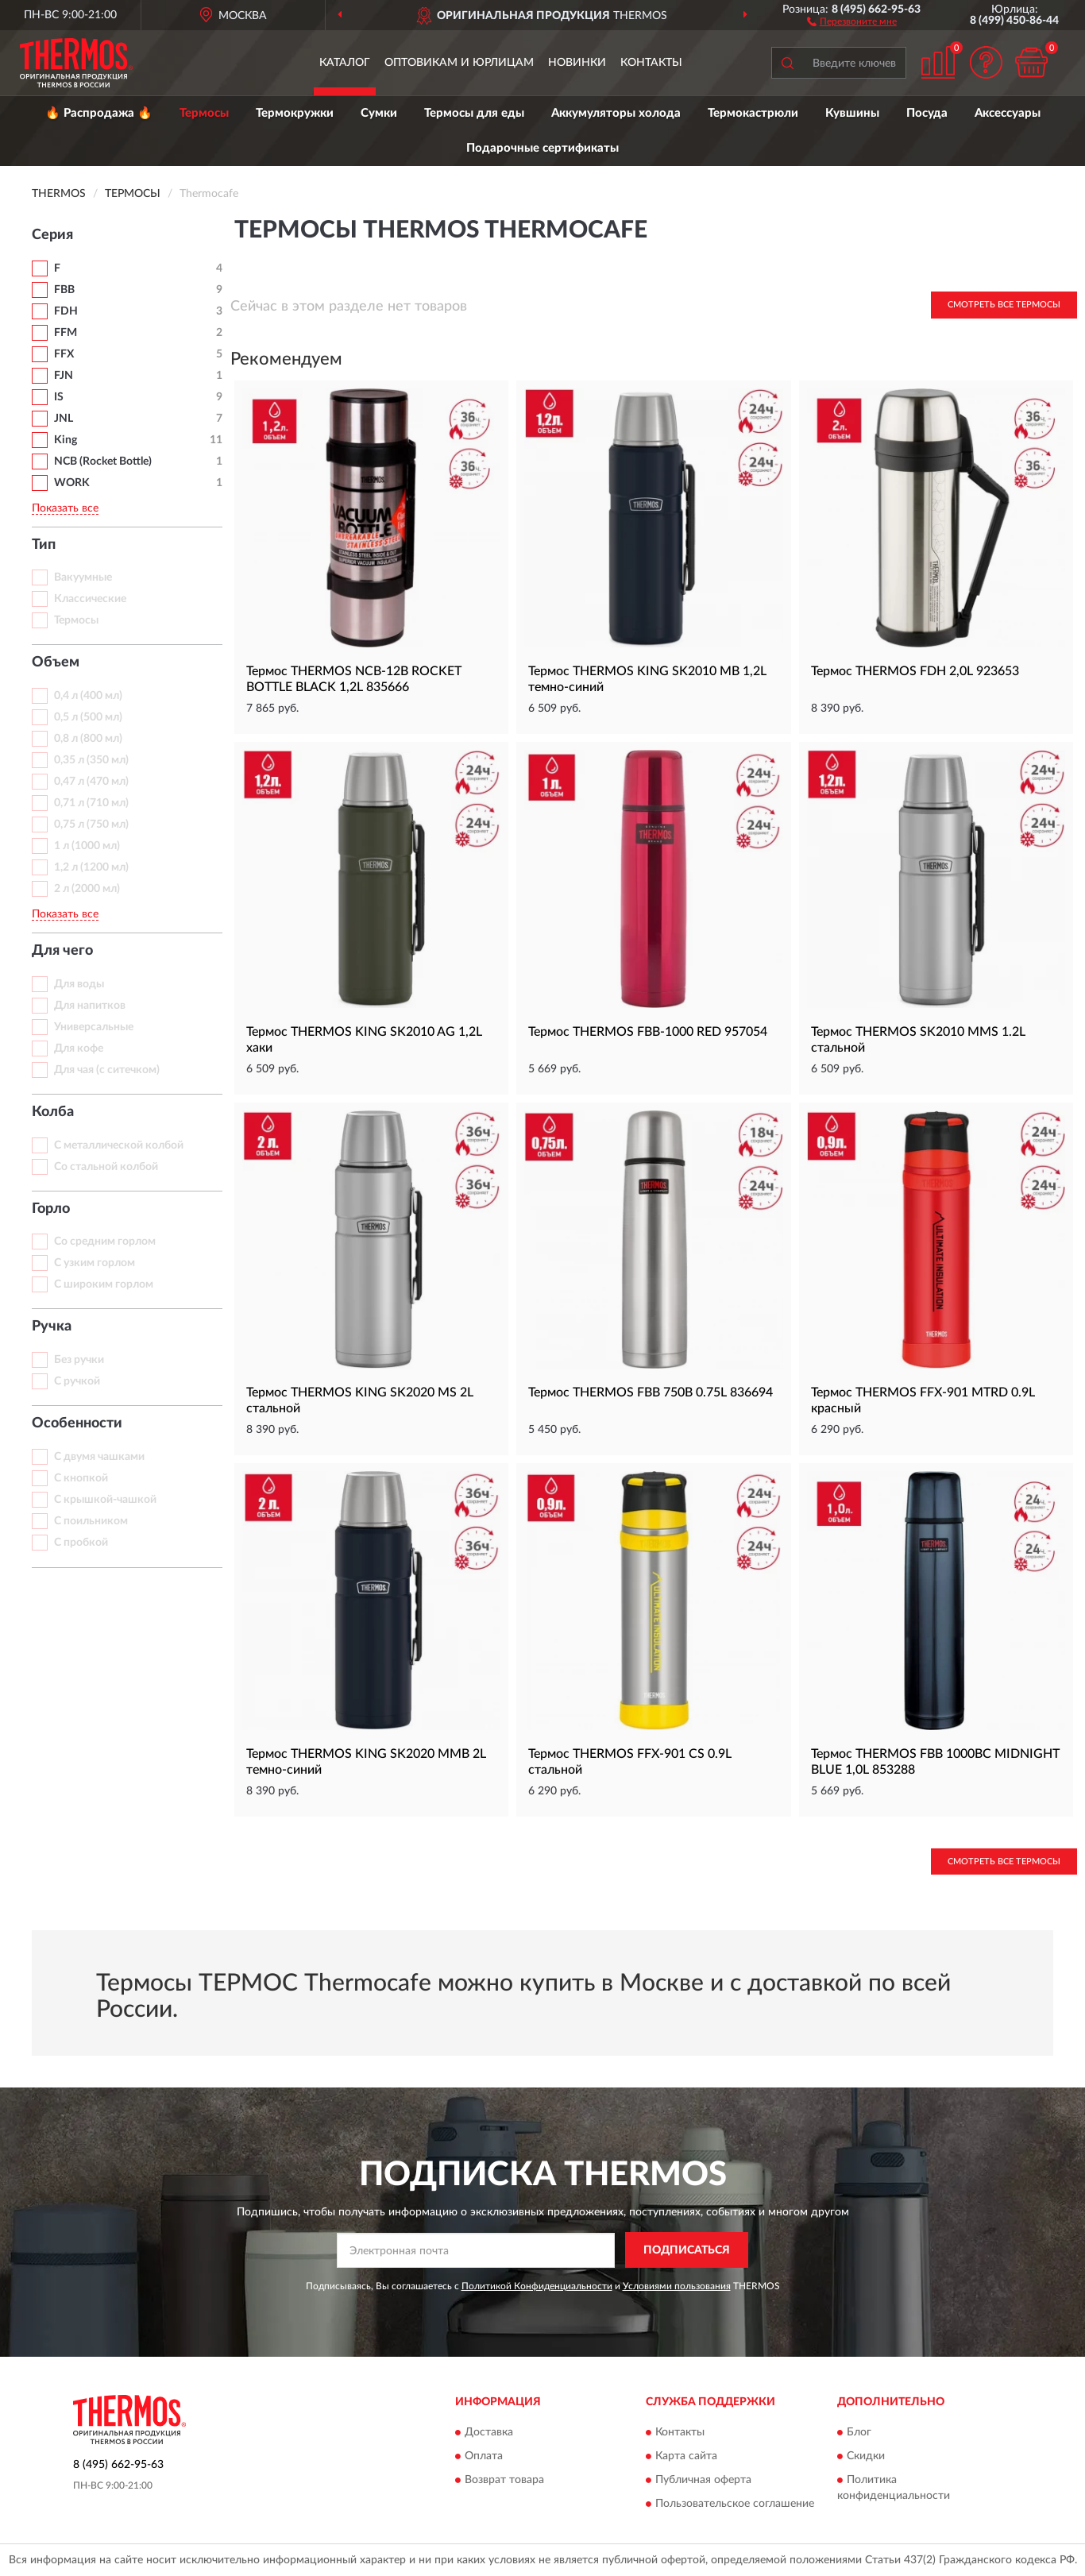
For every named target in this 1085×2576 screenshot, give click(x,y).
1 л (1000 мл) (87, 846)
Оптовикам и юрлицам (459, 62)
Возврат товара (504, 2480)
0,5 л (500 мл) (88, 717)
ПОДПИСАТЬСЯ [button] (686, 2250)
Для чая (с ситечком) (107, 1070)
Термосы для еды (474, 113)
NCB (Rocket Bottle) (103, 461)
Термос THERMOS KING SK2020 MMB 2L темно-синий (366, 1762)
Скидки (866, 2456)
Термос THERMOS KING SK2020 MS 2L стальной (359, 1400)
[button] (852, 20)
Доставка (489, 2433)
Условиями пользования (677, 2286)
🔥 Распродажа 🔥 (99, 113)
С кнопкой (81, 1478)
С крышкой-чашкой (105, 1499)
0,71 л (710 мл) (91, 803)
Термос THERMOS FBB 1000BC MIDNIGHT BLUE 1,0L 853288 (935, 1762)
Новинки (577, 62)
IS (59, 397)
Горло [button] (51, 1209)
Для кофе (78, 1048)
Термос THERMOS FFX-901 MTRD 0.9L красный (923, 1400)
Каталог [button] (344, 62)
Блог (859, 2433)
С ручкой (77, 1381)
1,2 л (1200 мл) (91, 867)
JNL (63, 418)
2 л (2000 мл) (87, 888)
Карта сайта (686, 2456)
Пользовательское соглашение (734, 2504)
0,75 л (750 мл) (91, 824)
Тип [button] (44, 545)
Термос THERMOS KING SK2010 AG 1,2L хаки (364, 1039)
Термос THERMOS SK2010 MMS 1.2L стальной (918, 1039)
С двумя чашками (99, 1456)
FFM (65, 332)
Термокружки (295, 113)
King (65, 440)
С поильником (91, 1521)
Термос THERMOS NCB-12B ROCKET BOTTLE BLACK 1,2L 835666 (353, 679)
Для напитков (89, 1005)
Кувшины (852, 113)
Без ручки (79, 1359)
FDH (66, 311)
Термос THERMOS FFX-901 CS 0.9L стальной (630, 1762)
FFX (64, 354)
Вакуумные (83, 577)
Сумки (379, 113)
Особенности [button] (77, 1423)
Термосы (204, 113)
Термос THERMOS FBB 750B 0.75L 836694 (650, 1392)
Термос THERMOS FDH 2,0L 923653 (915, 671)
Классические (90, 598)
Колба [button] (53, 1112)
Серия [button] (52, 235)
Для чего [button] (62, 951)
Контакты (651, 62)
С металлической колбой (118, 1145)
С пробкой (81, 1542)
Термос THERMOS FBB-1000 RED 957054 (647, 1031)
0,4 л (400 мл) (88, 695)
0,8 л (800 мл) (88, 738)
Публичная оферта (703, 2480)
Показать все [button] (65, 508)
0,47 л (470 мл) (91, 781)
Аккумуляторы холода (616, 113)
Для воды (79, 984)
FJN (63, 375)
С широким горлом (103, 1284)
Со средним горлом (105, 1241)
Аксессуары (1008, 113)
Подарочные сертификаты (542, 148)
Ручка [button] (51, 1326)
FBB (64, 289)
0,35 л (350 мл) (91, 760)
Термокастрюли (753, 113)
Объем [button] (55, 662)
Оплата (484, 2456)
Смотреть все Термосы (1004, 304)
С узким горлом (94, 1263)
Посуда (927, 113)
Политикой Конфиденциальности (536, 2286)
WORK (72, 483)
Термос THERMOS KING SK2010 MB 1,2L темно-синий (647, 679)
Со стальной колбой (106, 1166)
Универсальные (93, 1027)
